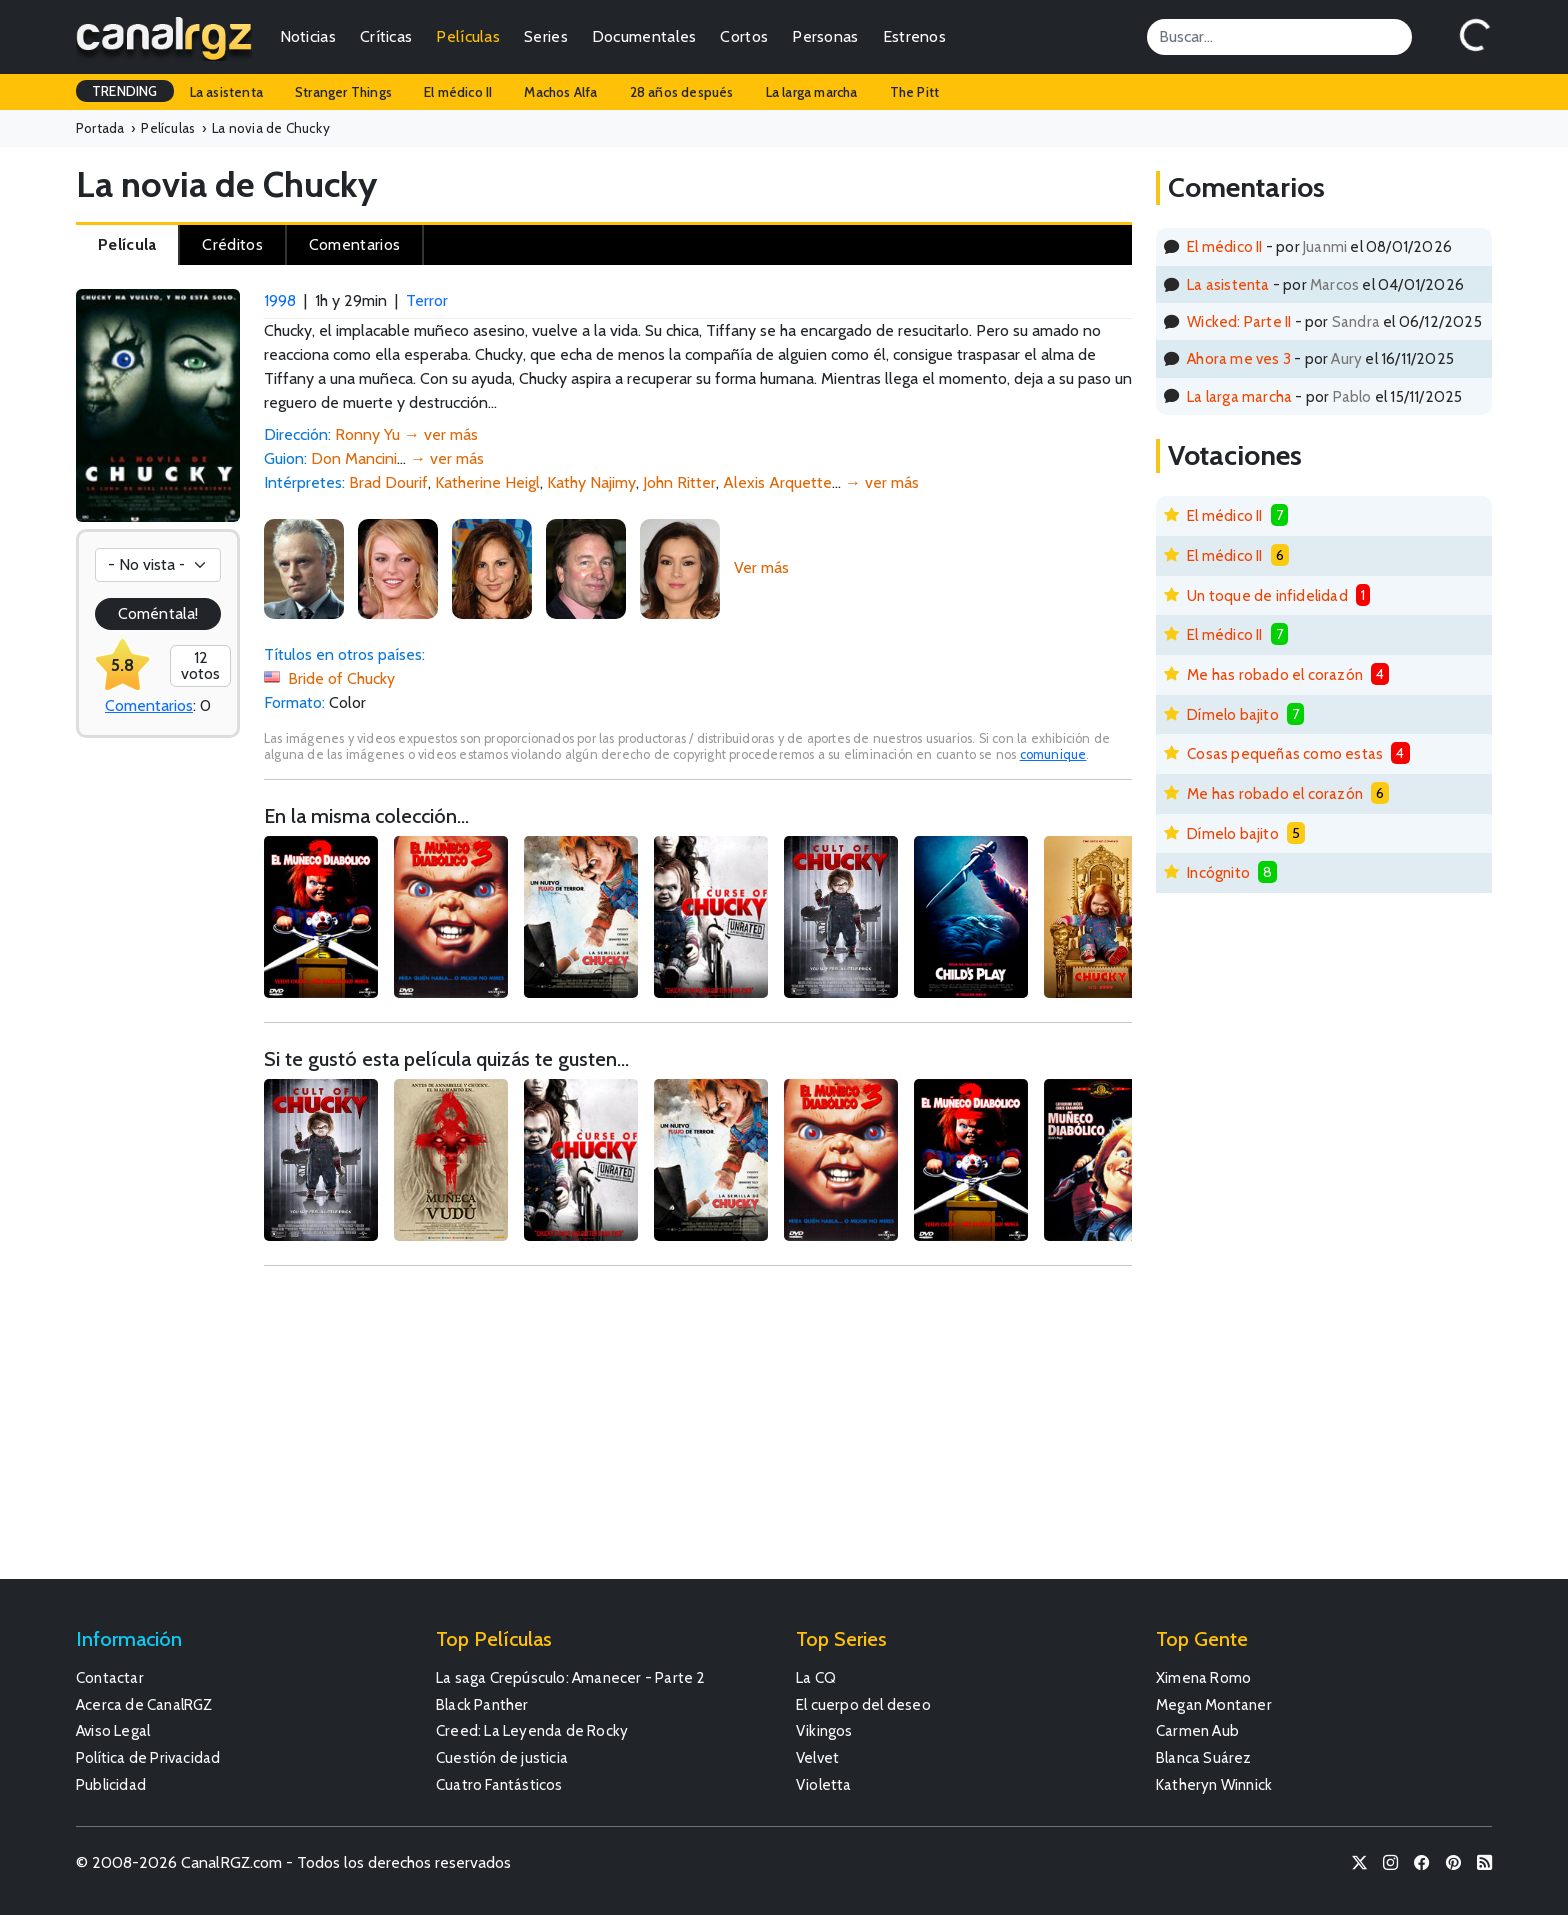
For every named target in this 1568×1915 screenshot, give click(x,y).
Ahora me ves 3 (1239, 358)
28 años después (682, 92)
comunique (1053, 754)
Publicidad (111, 1784)
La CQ (816, 1677)
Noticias (308, 36)
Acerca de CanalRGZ (144, 1704)
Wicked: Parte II (1239, 321)
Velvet (817, 1757)
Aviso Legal (113, 1730)
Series (546, 36)
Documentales (644, 36)
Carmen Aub (1197, 1730)
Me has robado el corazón (1275, 674)
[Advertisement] (698, 1432)
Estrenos (914, 36)
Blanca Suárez (1204, 1757)
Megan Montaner (1214, 1704)
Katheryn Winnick (1214, 1784)
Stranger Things (343, 92)
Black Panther (482, 1704)
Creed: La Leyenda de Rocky (532, 1730)
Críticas (386, 36)
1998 (280, 300)
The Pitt (915, 92)
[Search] (1279, 37)
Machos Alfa (560, 92)
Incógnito (1218, 872)
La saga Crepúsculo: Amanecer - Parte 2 (571, 1677)
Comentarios (149, 705)
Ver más (761, 567)
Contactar (110, 1677)
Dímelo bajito (1233, 714)
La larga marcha (812, 92)
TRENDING (125, 91)
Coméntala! (158, 613)
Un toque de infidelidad (1267, 595)
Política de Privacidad (148, 1757)
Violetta (824, 1784)
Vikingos (824, 1730)
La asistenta (226, 92)
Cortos (744, 36)
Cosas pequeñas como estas (1285, 753)
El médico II (458, 92)
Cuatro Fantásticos (499, 1784)
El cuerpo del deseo (863, 1704)
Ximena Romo (1203, 1677)
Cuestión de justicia (502, 1757)
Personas (825, 36)
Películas (468, 36)
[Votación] (158, 565)
